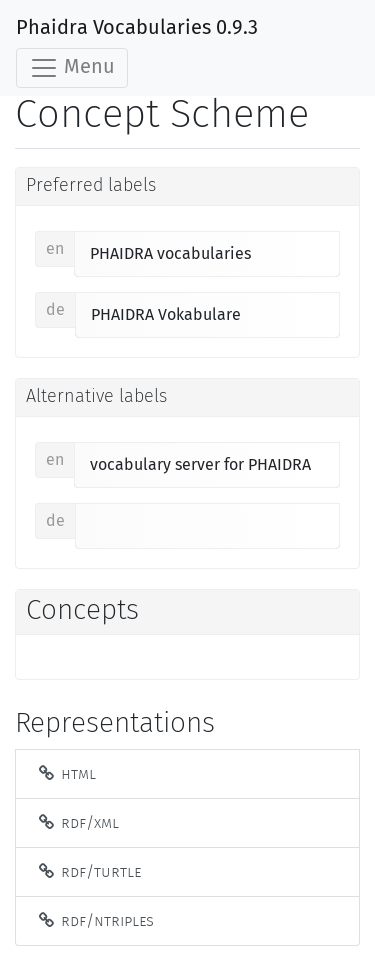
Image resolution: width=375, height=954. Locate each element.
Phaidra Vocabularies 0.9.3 (137, 28)
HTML (66, 773)
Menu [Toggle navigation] (72, 68)
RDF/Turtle (88, 871)
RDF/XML (77, 822)
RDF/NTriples (95, 920)
